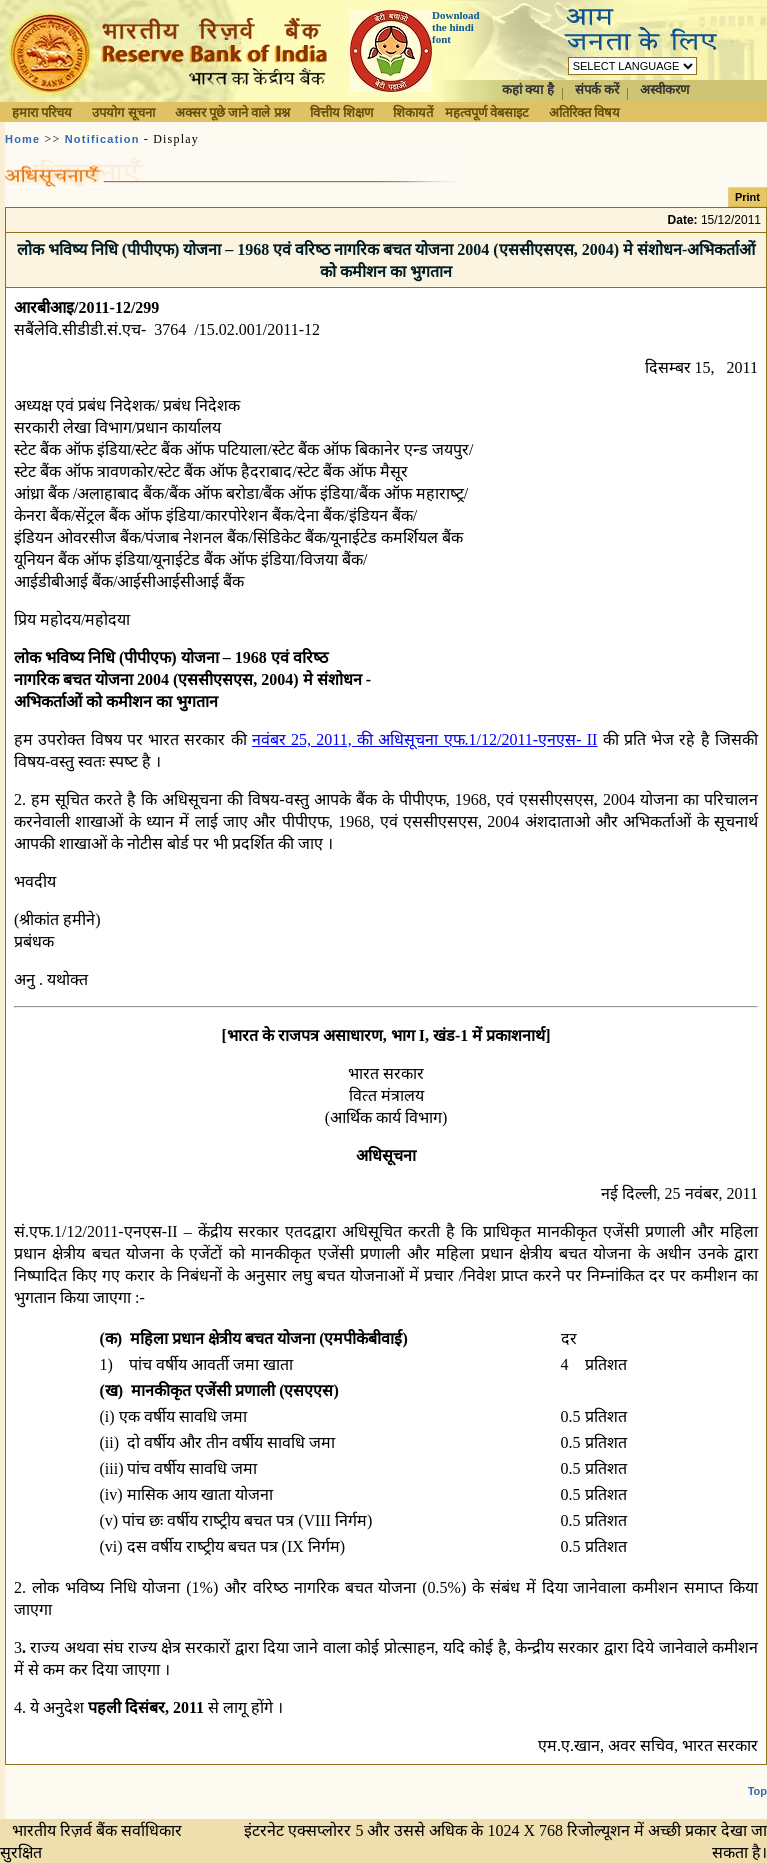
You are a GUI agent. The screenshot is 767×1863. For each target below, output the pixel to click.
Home (22, 139)
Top (757, 1791)
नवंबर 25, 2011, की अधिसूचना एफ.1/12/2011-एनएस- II (425, 739)
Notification (102, 139)
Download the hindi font (456, 27)
